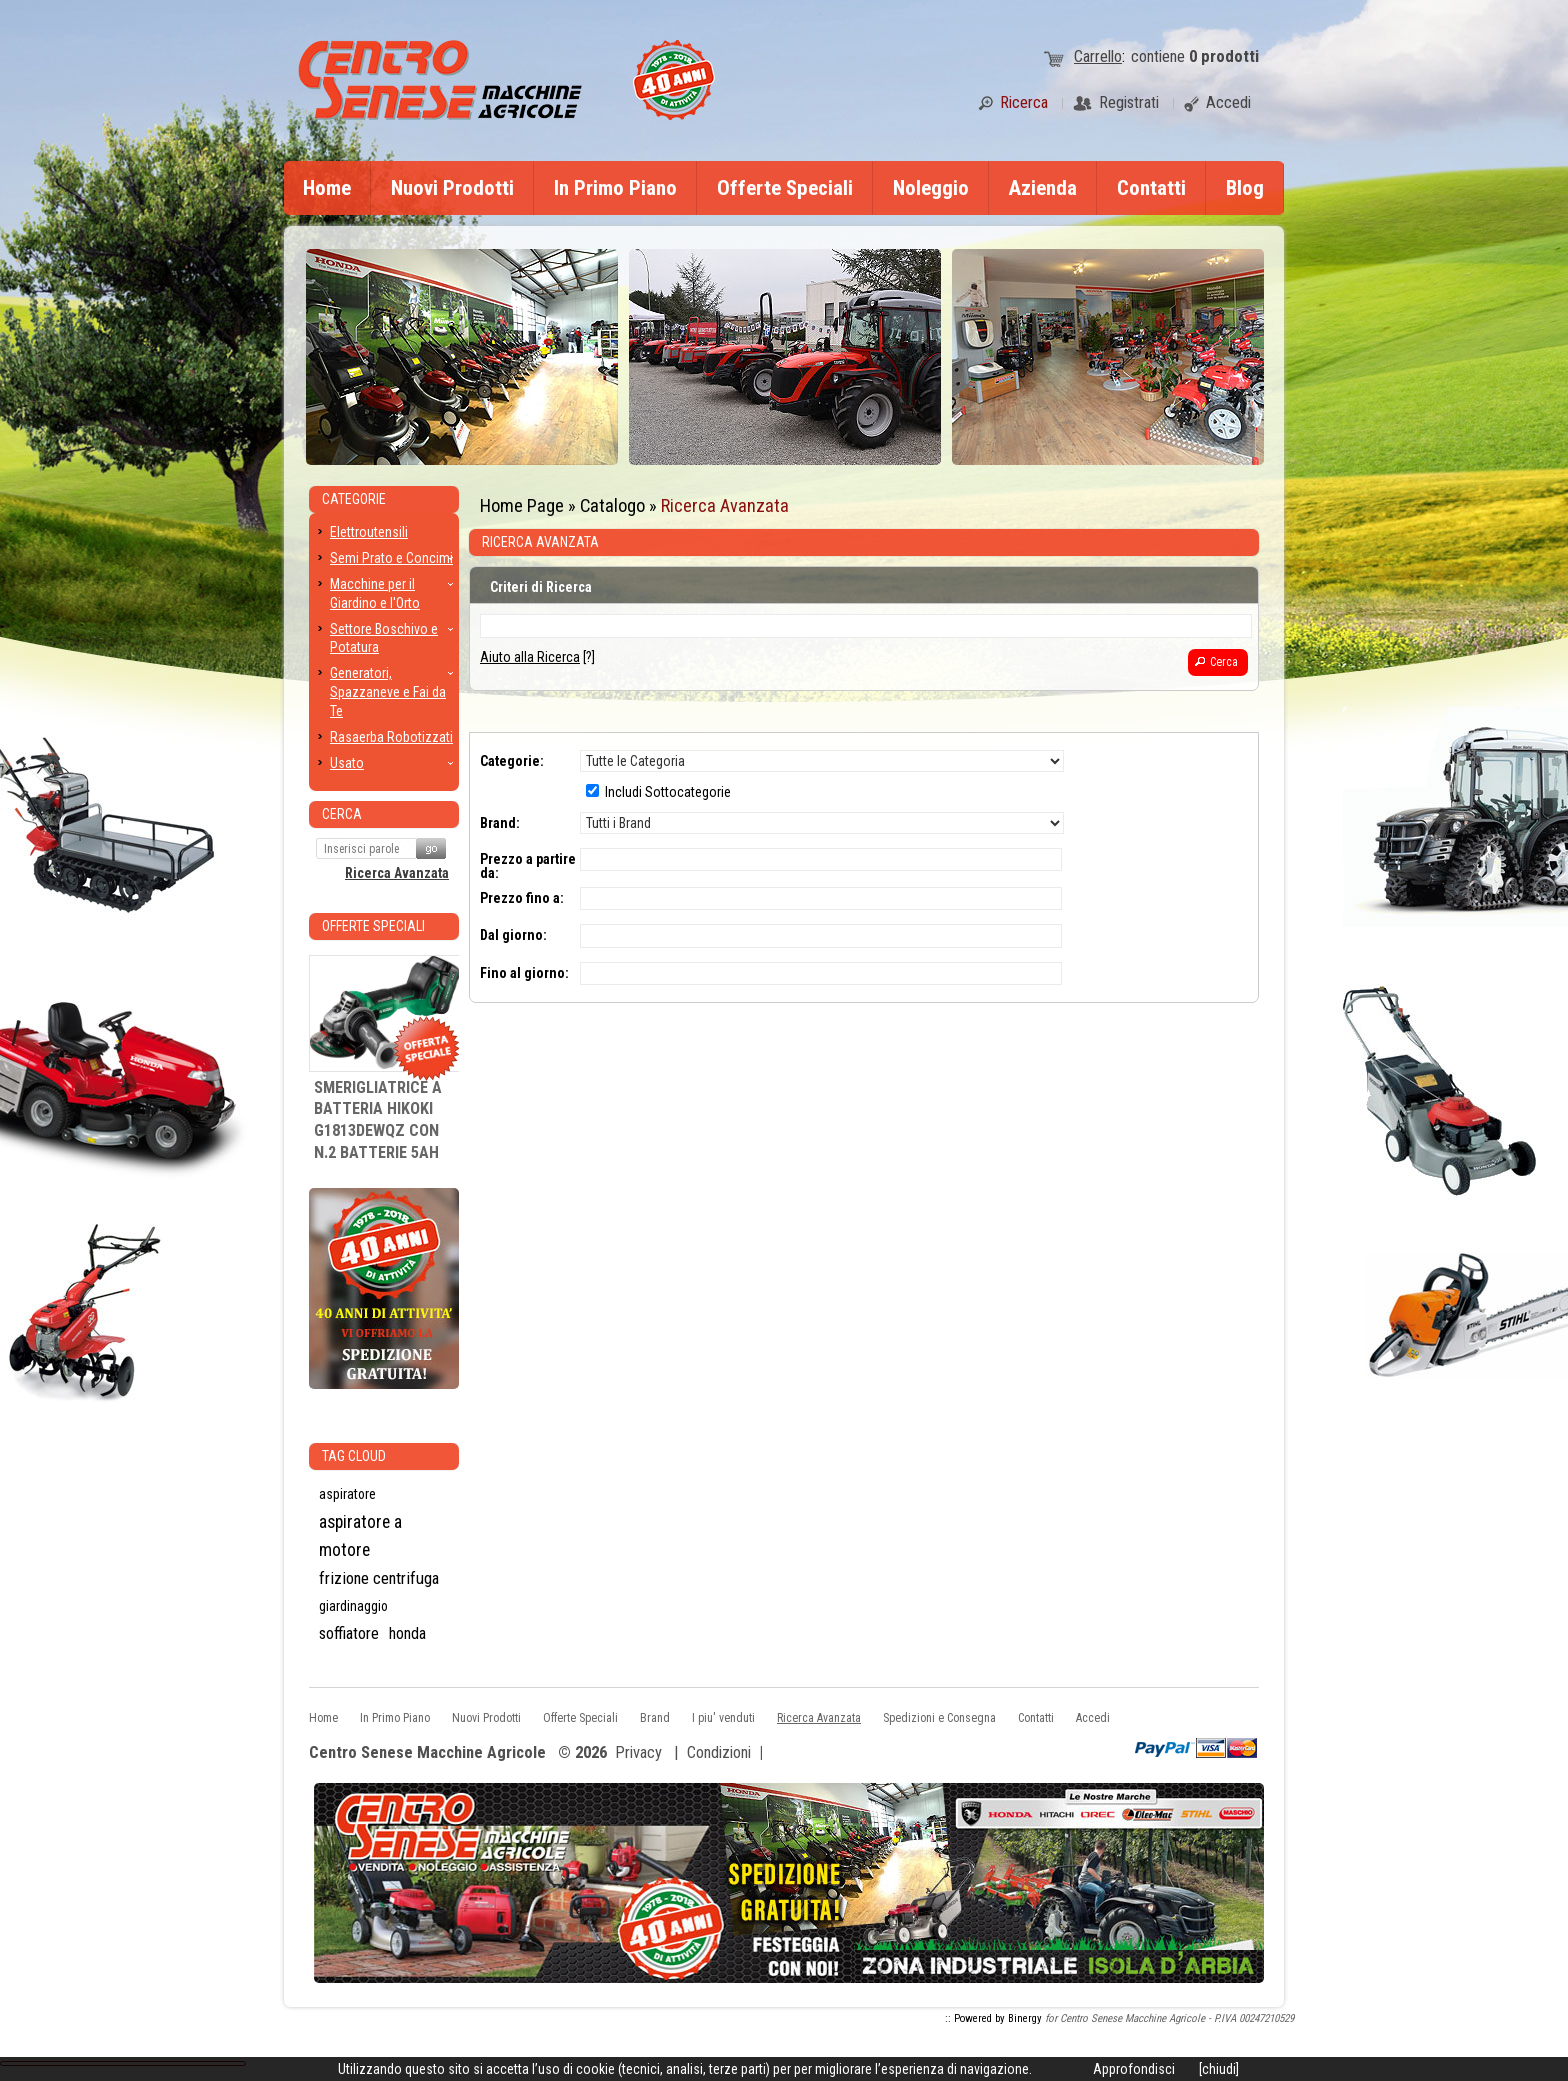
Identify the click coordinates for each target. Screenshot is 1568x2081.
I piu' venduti (723, 1718)
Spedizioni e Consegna (939, 1718)
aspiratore (347, 1494)
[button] (1218, 662)
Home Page (522, 505)
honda (407, 1633)
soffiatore (349, 1633)
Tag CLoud (354, 1456)
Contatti (1151, 188)
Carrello (1098, 56)
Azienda (1043, 188)
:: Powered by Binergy (993, 2018)
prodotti (1224, 56)
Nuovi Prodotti (452, 188)
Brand (655, 1718)
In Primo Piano (615, 188)
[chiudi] (1219, 2069)
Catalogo (612, 505)
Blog (1245, 188)
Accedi (1093, 1718)
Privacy (638, 1752)
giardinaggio (353, 1606)
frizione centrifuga (379, 1578)
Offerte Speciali (785, 188)
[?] (537, 657)
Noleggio (931, 188)
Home (327, 188)
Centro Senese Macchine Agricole (427, 1753)
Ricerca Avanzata (725, 505)
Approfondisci (1134, 2069)
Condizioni (719, 1752)
